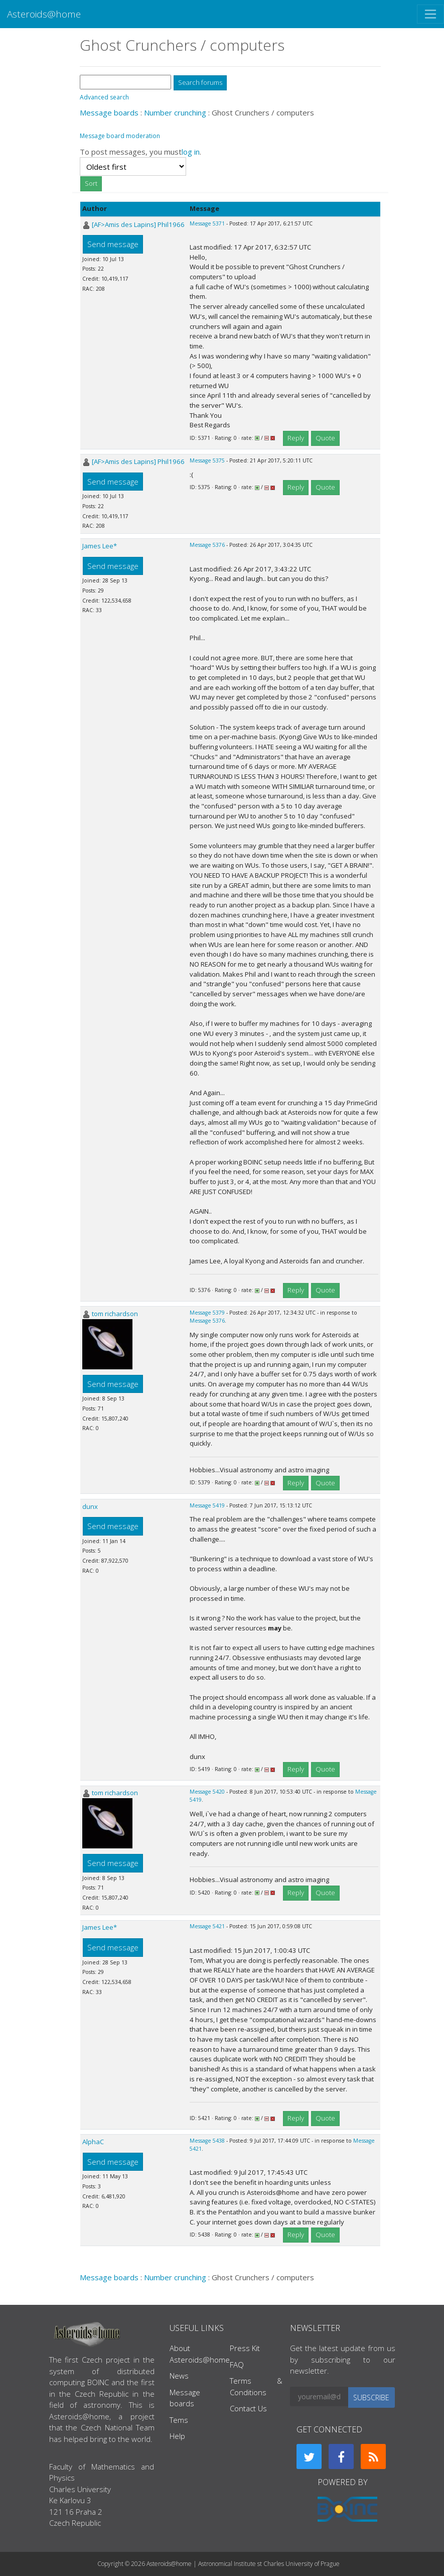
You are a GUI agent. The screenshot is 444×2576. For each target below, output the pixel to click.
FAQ (237, 2365)
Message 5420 (207, 1791)
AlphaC (93, 2141)
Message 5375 (207, 460)
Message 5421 (207, 1926)
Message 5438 (207, 2140)
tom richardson (115, 1313)
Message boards (109, 112)
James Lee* (99, 545)
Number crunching (175, 112)
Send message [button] (112, 244)
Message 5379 (207, 1312)
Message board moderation (120, 136)
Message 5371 (207, 223)
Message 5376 (207, 544)
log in (191, 152)
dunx (90, 1506)
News (179, 2376)
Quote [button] (325, 437)
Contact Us (248, 2408)
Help (177, 2436)
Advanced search (104, 97)
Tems (179, 2420)
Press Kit (245, 2348)
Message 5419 (207, 1505)
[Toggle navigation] (430, 14)
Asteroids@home (44, 14)
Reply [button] (295, 437)
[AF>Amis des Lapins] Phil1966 (138, 224)
